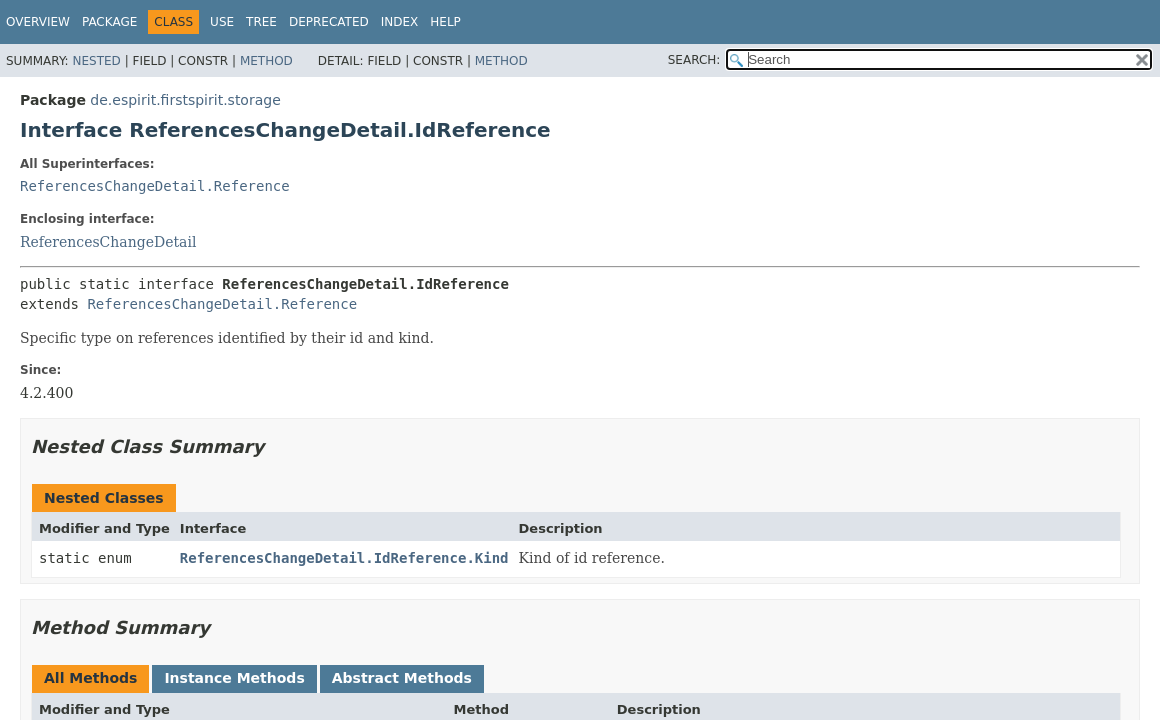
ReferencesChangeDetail (108, 242)
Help (445, 22)
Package (109, 22)
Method (266, 61)
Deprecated (329, 22)
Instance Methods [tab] (234, 678)
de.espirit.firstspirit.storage (185, 100)
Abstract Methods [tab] (402, 678)
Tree (261, 22)
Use (222, 22)
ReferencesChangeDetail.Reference (155, 186)
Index (400, 22)
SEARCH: (694, 60)
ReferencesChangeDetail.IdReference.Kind (344, 558)
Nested (96, 61)
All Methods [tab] (90, 678)
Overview (38, 22)
